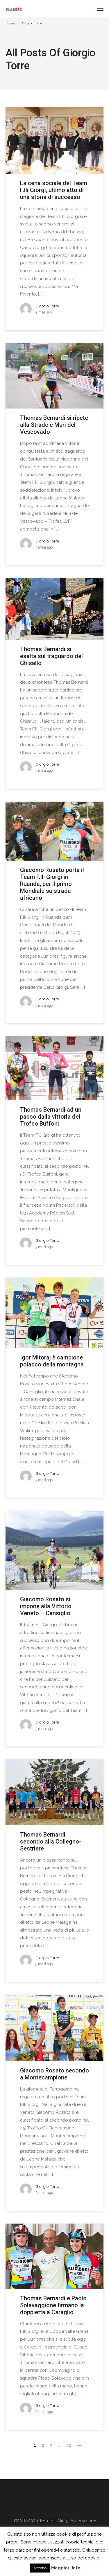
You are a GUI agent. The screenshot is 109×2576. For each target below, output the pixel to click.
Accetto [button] (40, 2568)
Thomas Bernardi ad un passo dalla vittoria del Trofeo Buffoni (50, 1116)
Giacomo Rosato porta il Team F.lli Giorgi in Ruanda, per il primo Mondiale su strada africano (52, 883)
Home (10, 23)
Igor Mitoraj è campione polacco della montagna (52, 1361)
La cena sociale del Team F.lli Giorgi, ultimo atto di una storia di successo (53, 190)
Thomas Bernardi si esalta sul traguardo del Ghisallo (51, 656)
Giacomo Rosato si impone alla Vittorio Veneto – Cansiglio (46, 1606)
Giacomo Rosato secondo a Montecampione (54, 2074)
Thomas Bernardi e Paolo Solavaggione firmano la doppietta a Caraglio (53, 2305)
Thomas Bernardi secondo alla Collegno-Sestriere (50, 1841)
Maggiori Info (66, 2567)
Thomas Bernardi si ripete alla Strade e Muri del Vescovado (54, 424)
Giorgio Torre (47, 306)
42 (68, 2445)
